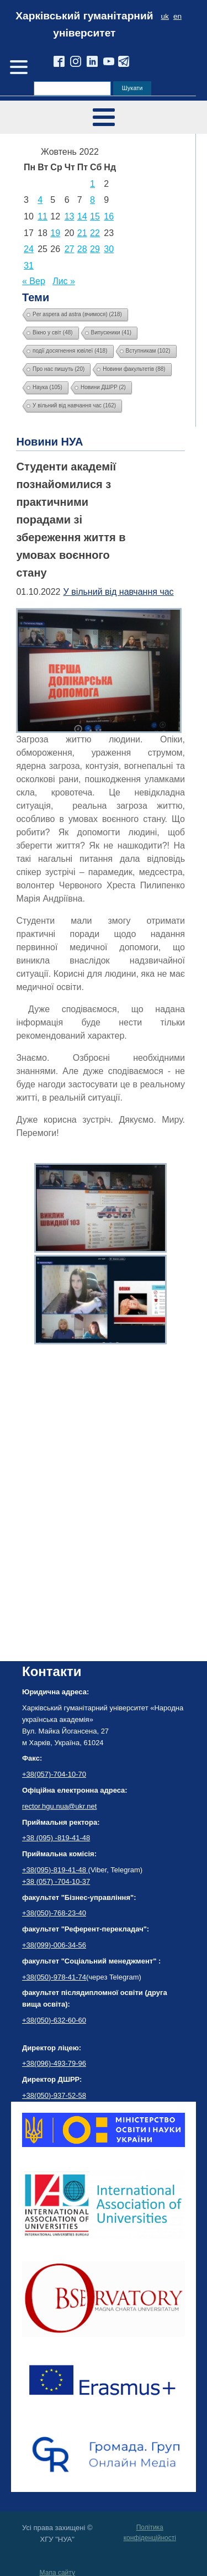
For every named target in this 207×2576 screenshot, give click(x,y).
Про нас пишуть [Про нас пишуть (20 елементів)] (58, 369)
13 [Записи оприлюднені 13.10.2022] (70, 216)
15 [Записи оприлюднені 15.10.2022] (95, 216)
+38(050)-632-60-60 (54, 2020)
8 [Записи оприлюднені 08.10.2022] (92, 200)
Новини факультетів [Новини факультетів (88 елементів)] (134, 369)
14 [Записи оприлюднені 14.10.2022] (82, 216)
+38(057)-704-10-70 (54, 1774)
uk (165, 16)
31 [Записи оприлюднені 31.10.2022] (29, 265)
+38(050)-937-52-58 (54, 2095)
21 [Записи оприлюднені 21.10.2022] (82, 233)
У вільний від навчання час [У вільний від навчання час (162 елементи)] (74, 405)
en (177, 16)
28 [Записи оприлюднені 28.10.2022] (82, 249)
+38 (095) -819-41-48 (56, 1838)
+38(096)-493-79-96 (54, 2063)
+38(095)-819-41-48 (55, 1870)
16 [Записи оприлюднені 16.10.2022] (109, 216)
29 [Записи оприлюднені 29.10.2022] (95, 249)
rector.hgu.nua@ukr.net (59, 1806)
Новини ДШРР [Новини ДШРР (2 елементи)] (103, 387)
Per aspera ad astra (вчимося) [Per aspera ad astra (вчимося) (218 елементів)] (77, 314)
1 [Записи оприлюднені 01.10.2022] (92, 184)
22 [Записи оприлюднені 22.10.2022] (95, 233)
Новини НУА (49, 442)
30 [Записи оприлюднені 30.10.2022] (109, 249)
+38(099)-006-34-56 (54, 1945)
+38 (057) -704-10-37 (56, 1881)
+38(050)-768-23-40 (54, 1913)
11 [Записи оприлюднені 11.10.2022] (42, 216)
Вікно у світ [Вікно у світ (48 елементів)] (53, 332)
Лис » (63, 281)
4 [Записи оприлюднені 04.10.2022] (40, 200)
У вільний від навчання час (118, 591)
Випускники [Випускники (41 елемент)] (111, 332)
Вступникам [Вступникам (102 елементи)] (148, 351)
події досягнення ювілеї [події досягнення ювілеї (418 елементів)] (70, 351)
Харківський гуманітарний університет (84, 24)
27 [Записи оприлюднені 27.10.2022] (70, 249)
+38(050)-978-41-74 (54, 1977)
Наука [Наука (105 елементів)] (47, 387)
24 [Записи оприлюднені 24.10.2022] (29, 249)
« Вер (33, 281)
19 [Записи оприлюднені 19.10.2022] (55, 233)
